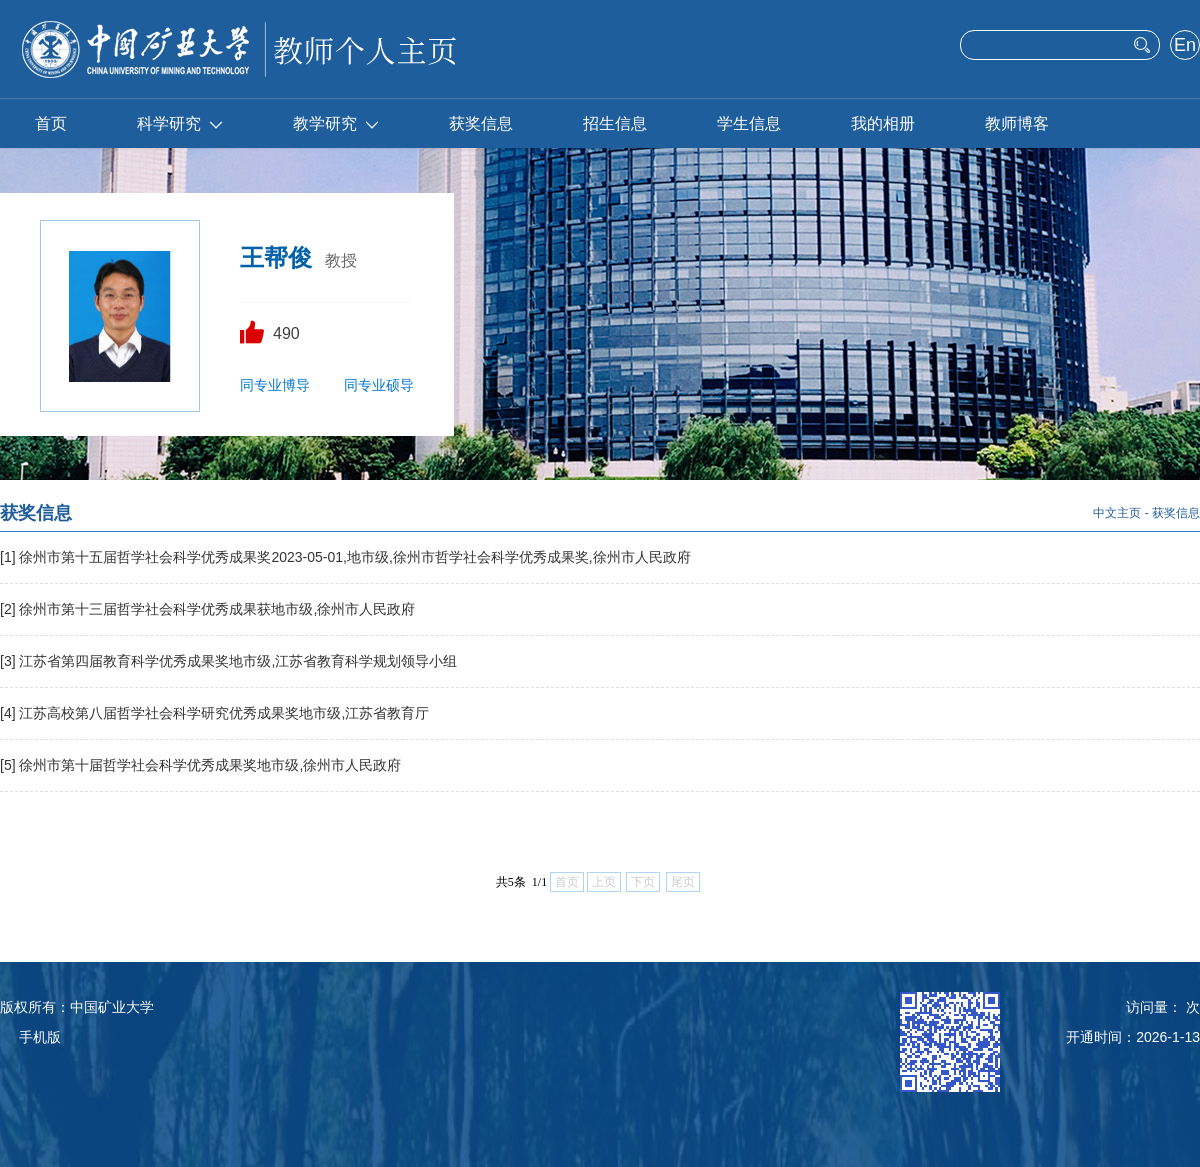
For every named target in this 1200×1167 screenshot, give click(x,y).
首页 (51, 123)
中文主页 (1117, 513)
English (1184, 47)
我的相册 (883, 123)
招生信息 (615, 123)
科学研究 (180, 123)
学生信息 (749, 123)
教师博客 (1017, 123)
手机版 (40, 1037)
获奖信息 (481, 123)
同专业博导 (275, 385)
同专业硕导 (379, 385)
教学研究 (336, 123)
